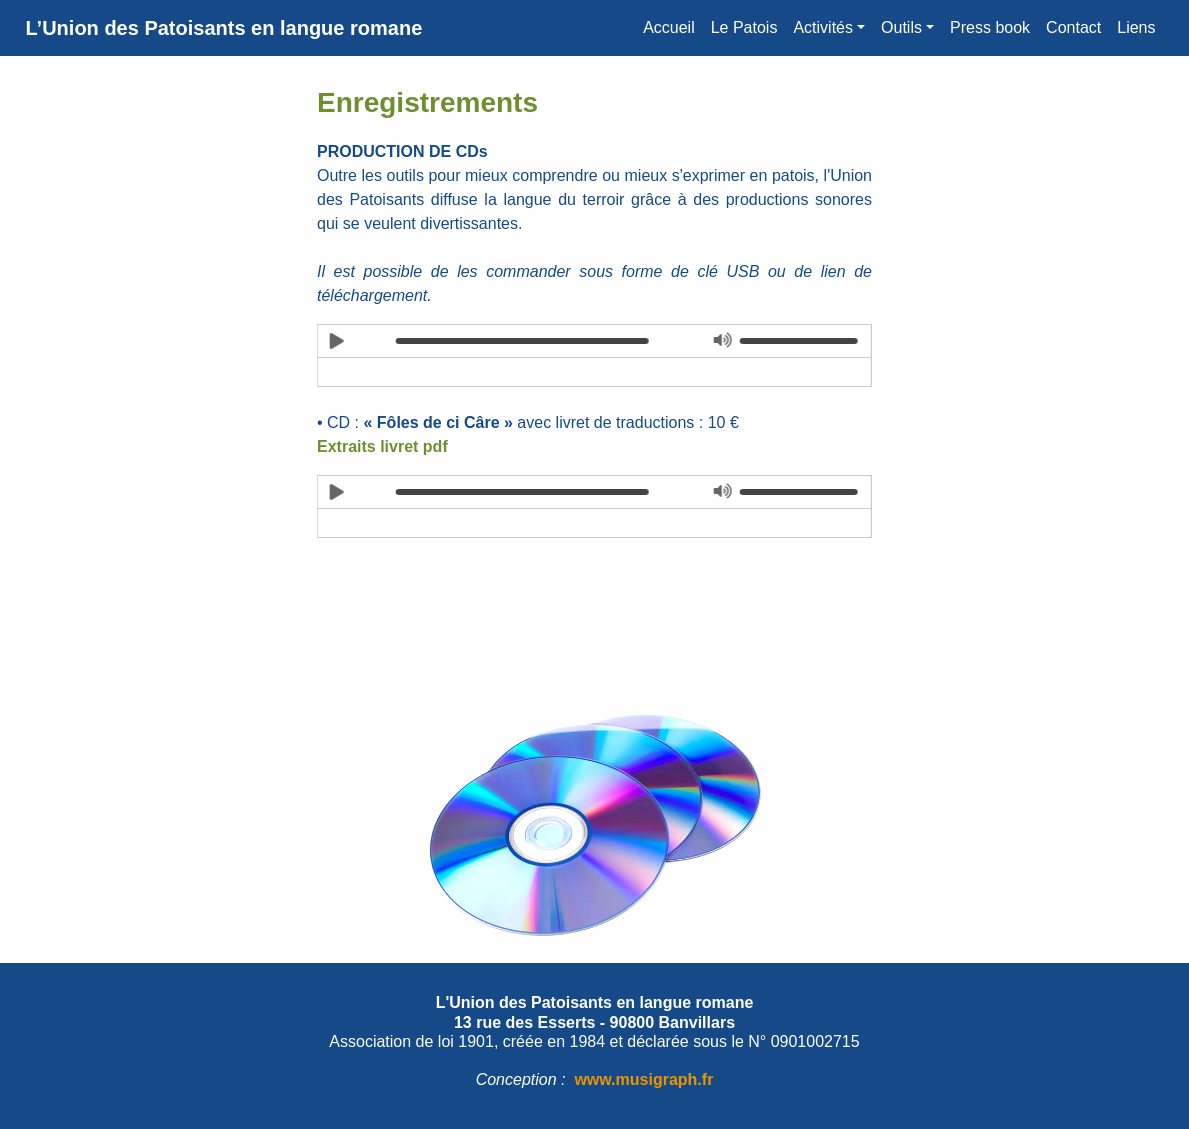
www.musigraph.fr (643, 1079)
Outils (901, 27)
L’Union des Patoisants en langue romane (224, 28)
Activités (823, 27)
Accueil (669, 27)
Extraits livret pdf (382, 446)
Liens (1136, 27)
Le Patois (744, 27)
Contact (1073, 27)
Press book (990, 27)
